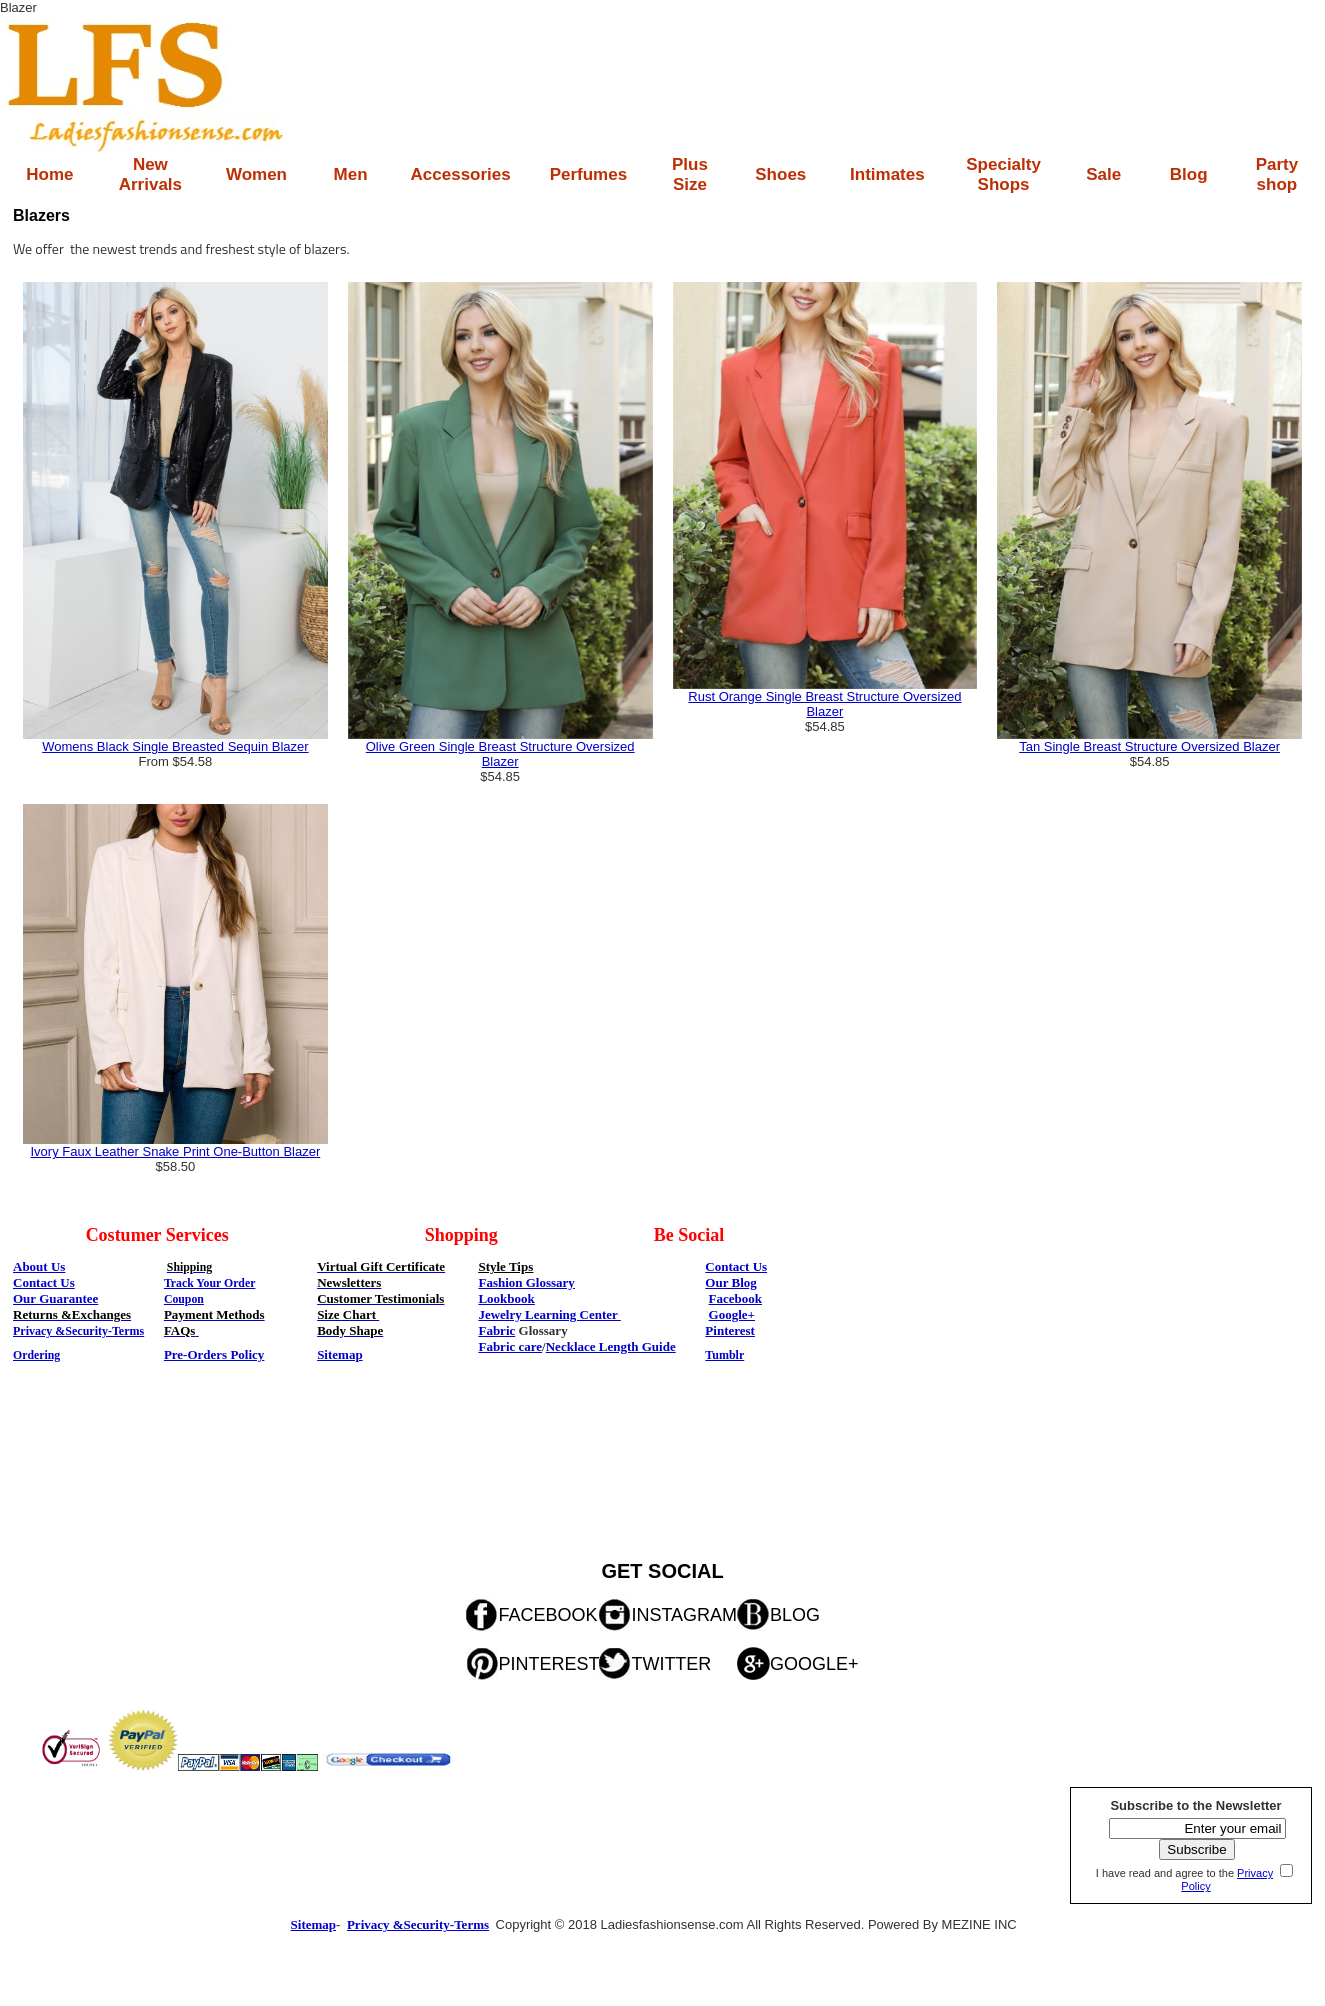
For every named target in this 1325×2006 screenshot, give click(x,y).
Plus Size (690, 174)
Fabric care (510, 1346)
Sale (1103, 174)
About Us (39, 1266)
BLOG (795, 1615)
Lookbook (506, 1298)
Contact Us (736, 1266)
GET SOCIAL (662, 1571)
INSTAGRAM (684, 1615)
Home (49, 174)
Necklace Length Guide (611, 1346)
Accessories (461, 174)
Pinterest (730, 1330)
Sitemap (340, 1354)
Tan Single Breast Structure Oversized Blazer (1149, 746)
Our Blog (730, 1282)
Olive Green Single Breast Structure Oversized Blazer (500, 754)
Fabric (496, 1330)
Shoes (780, 174)
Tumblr (724, 1355)
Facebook (735, 1298)
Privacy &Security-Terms (78, 1331)
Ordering (36, 1355)
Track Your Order (210, 1283)
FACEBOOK (547, 1615)
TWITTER (671, 1664)
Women (256, 174)
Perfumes (588, 174)
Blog (1189, 174)
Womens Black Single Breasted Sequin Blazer (175, 746)
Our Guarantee (55, 1298)
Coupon (184, 1299)
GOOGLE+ (814, 1664)
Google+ (732, 1314)
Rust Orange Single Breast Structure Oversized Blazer (824, 704)
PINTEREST (548, 1664)
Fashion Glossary (526, 1282)
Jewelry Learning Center (549, 1314)
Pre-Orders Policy (214, 1354)
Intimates (887, 174)
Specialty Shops (1003, 174)
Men (351, 174)
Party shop (1277, 174)
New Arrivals (150, 174)
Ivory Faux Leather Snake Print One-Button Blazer (175, 1151)
